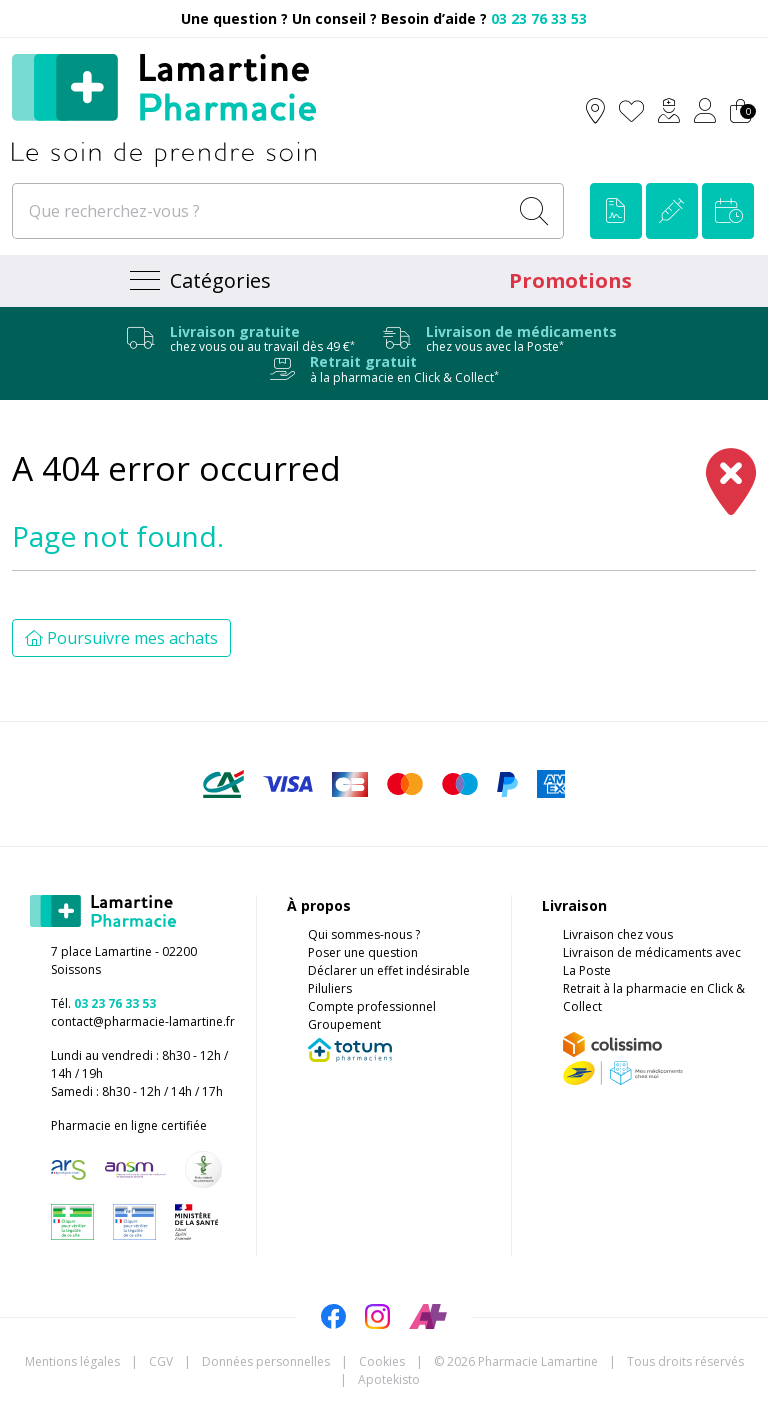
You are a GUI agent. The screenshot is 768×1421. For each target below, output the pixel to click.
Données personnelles (266, 1361)
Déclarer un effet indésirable (389, 970)
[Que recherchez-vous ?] (261, 211)
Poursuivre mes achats (121, 638)
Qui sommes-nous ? (364, 934)
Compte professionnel (372, 1006)
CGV (161, 1361)
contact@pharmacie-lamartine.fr (143, 1021)
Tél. (103, 1003)
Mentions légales (72, 1361)
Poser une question (363, 952)
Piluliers (330, 988)
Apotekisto (389, 1379)
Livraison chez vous (618, 934)
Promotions (570, 280)
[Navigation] (198, 281)
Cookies (382, 1361)
